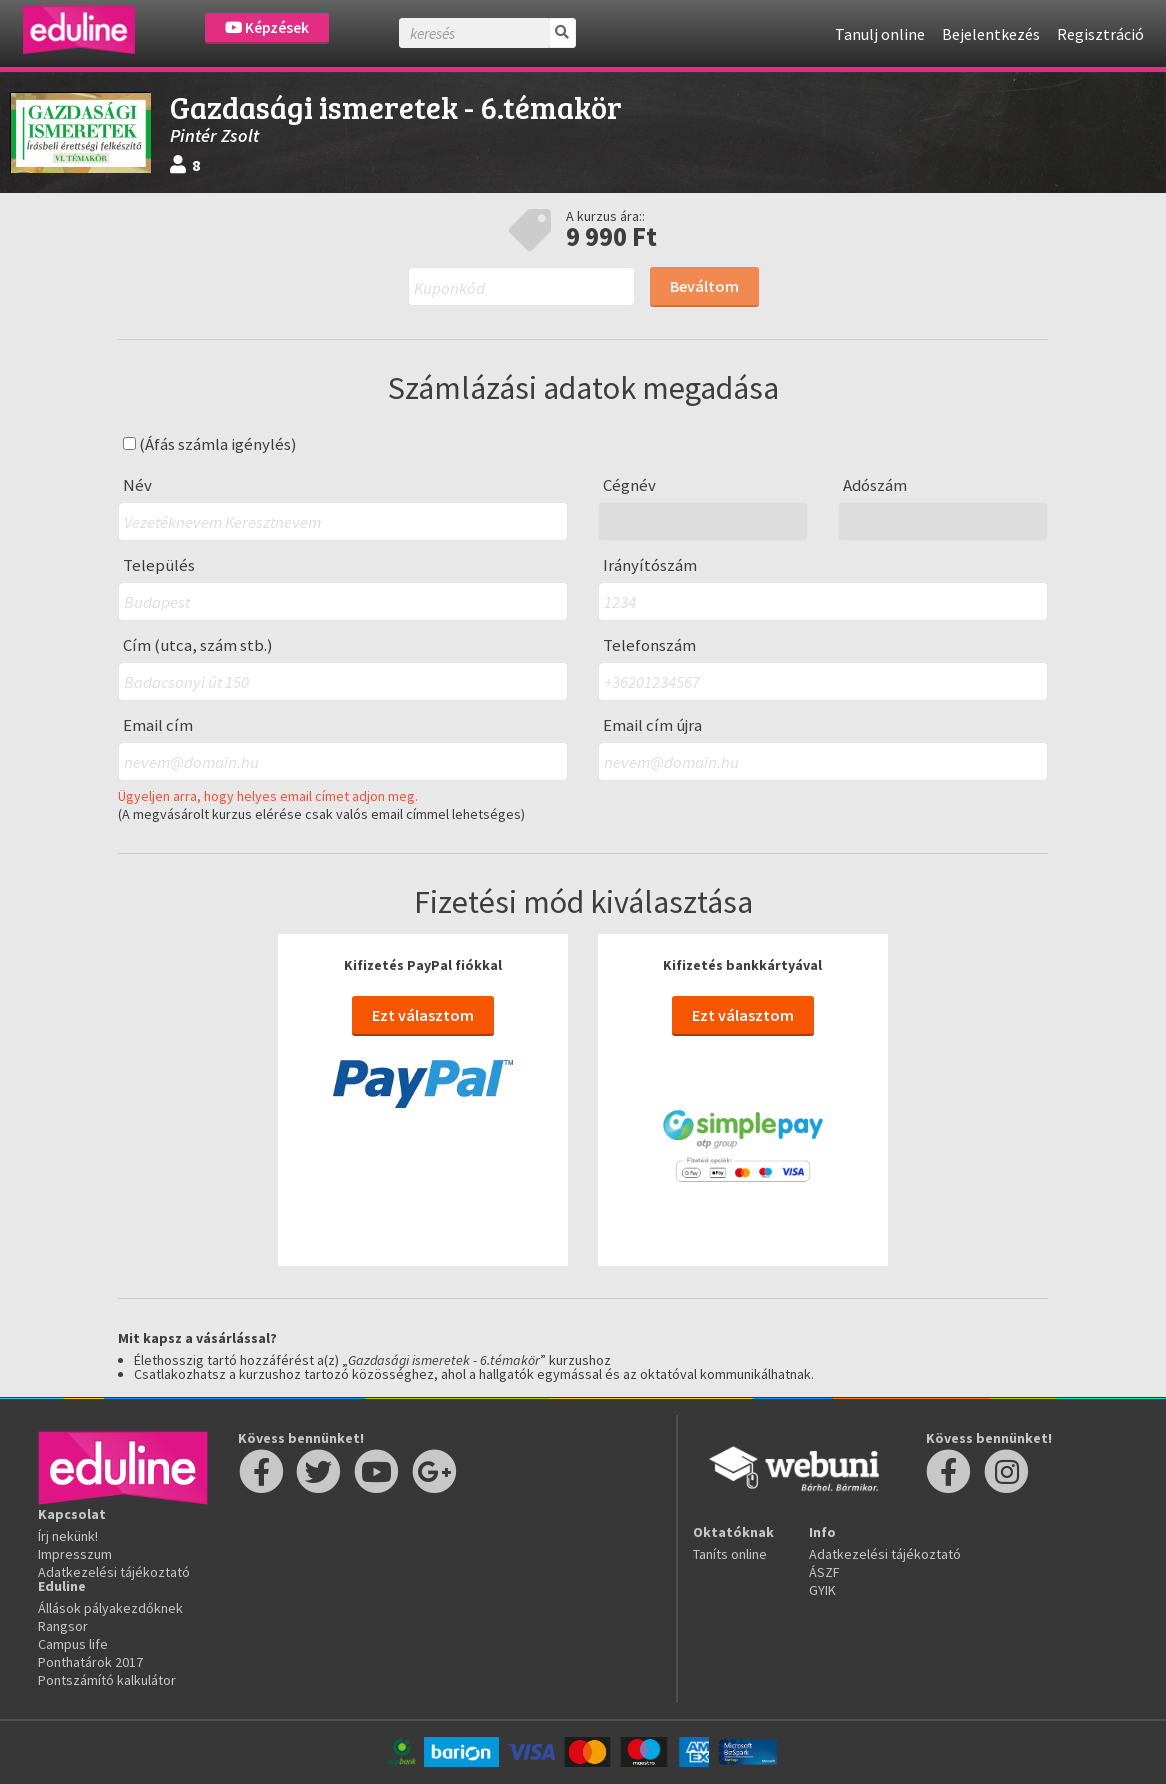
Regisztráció (1100, 34)
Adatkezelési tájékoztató (114, 1572)
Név (137, 485)
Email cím (158, 725)
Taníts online (730, 1554)
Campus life (73, 1644)
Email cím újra (652, 725)
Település (159, 565)
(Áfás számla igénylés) (210, 444)
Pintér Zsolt (214, 135)
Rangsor (63, 1626)
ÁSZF (824, 1572)
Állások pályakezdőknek (110, 1608)
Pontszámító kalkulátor (107, 1680)
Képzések (267, 27)
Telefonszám (649, 645)
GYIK (822, 1590)
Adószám (875, 485)
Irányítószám (650, 565)
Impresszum (75, 1554)
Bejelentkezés (991, 34)
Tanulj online (880, 34)
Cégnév (629, 485)
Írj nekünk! (68, 1536)
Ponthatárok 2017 (90, 1662)
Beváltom (704, 286)
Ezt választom (423, 1015)
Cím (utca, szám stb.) (198, 645)
